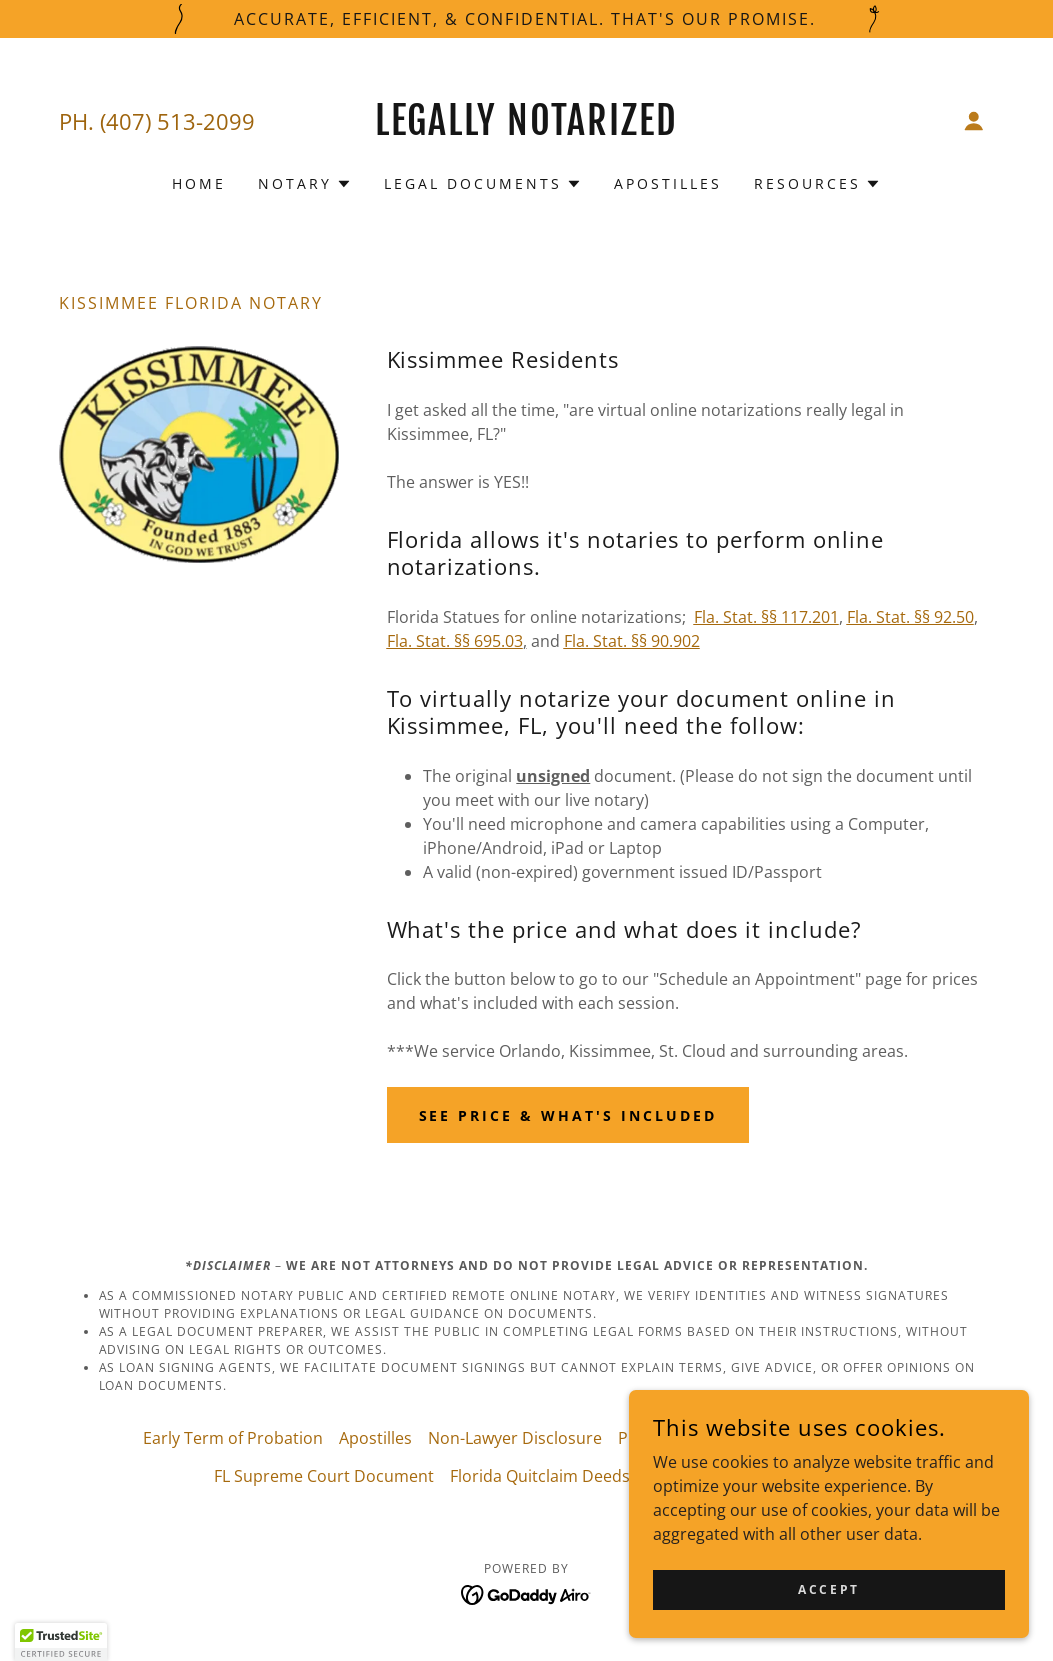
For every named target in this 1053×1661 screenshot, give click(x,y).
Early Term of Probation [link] (233, 1438)
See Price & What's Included (568, 1115)
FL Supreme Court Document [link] (324, 1476)
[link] (526, 129)
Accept (828, 1589)
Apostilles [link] (668, 183)
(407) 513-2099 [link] (177, 121)
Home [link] (199, 183)
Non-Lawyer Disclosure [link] (515, 1438)
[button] (974, 121)
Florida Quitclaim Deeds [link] (540, 1476)
